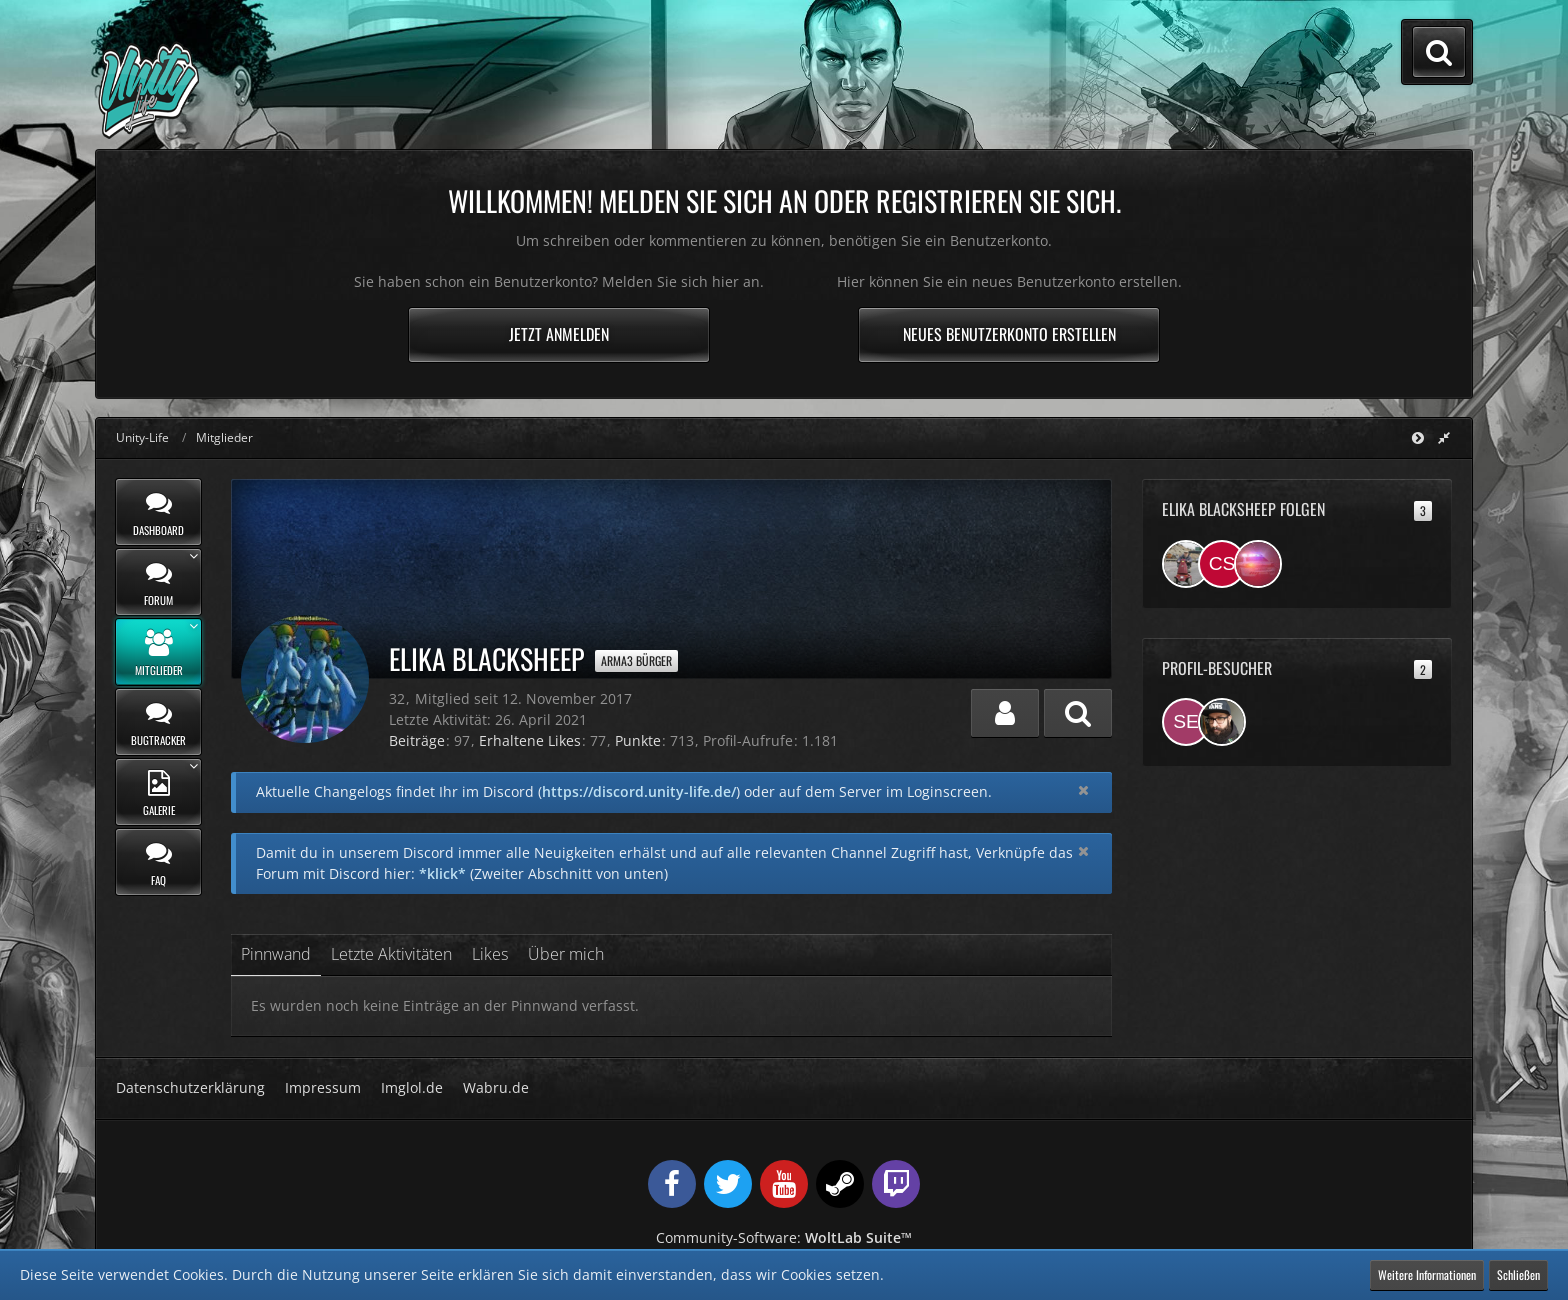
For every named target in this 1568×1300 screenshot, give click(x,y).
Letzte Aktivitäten (391, 954)
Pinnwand (276, 954)
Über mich (566, 954)
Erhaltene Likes (530, 740)
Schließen (1518, 1274)
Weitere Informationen (1427, 1274)
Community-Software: (784, 1237)
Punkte (638, 740)
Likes (490, 954)
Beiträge (417, 740)
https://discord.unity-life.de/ (639, 791)
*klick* (442, 873)
